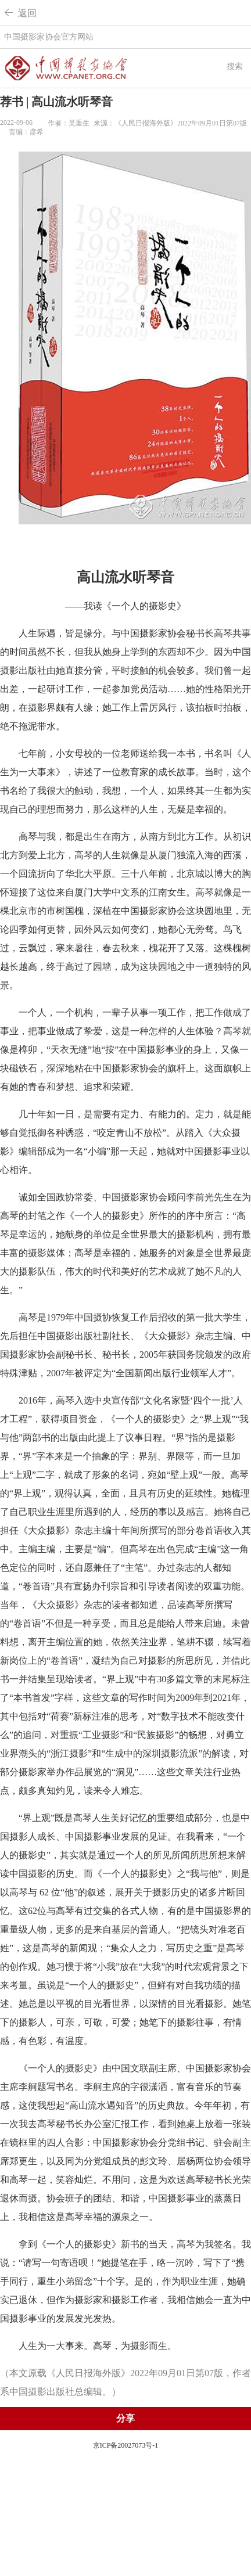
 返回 (20, 12)
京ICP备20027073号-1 (126, 2445)
